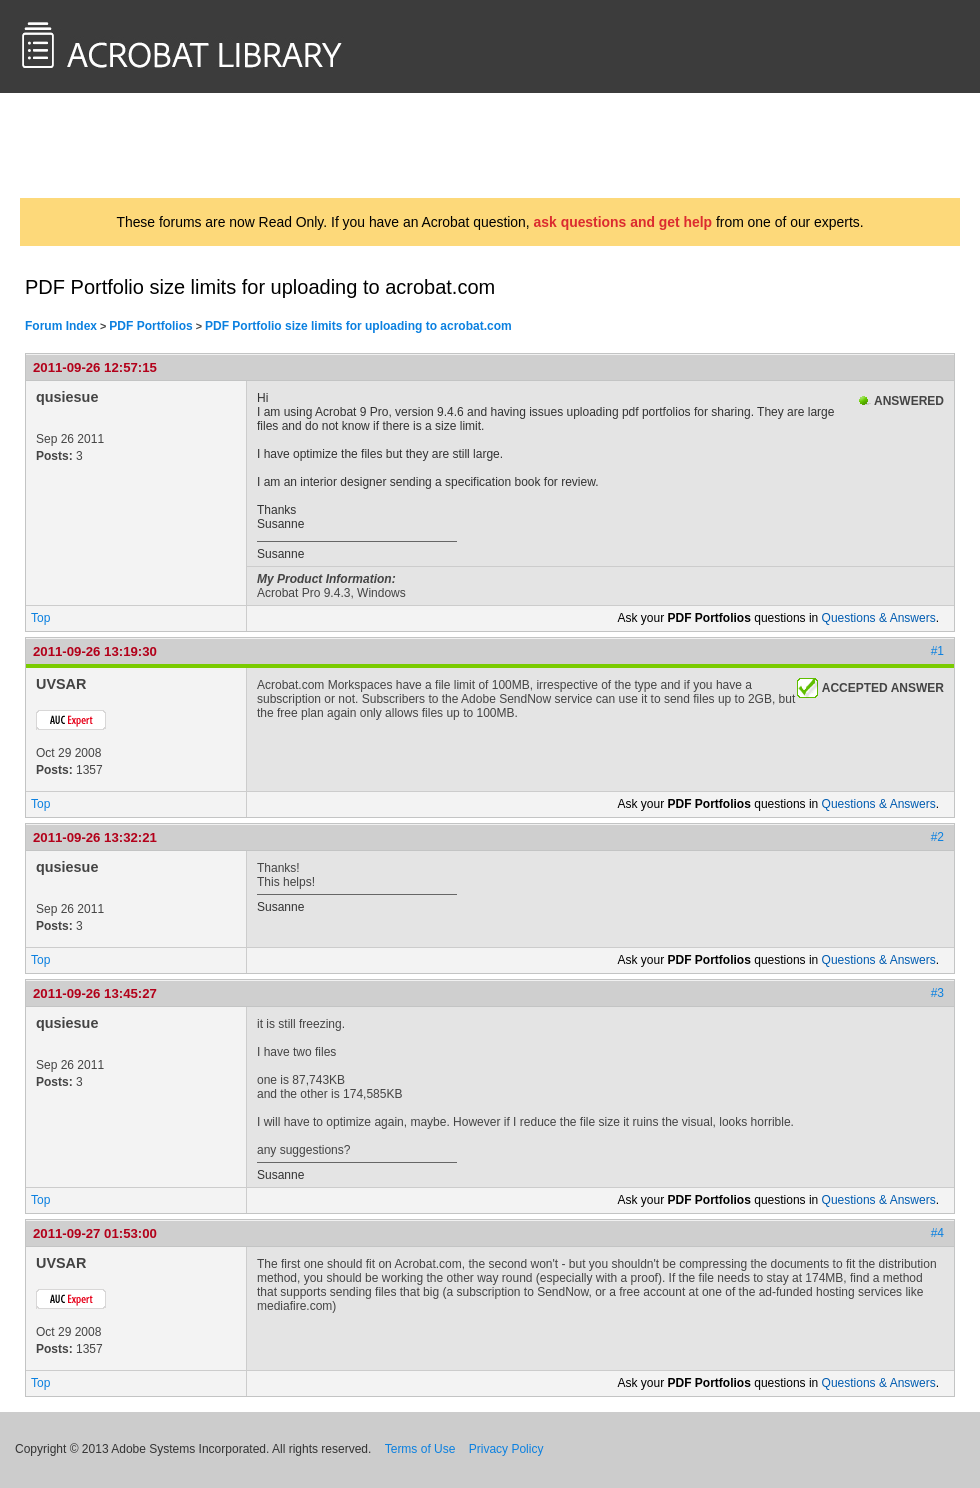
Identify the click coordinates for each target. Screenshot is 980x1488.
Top (40, 618)
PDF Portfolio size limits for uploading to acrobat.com (358, 326)
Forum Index (61, 326)
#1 (937, 651)
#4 (937, 1233)
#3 (937, 993)
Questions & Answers (879, 618)
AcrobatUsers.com (98, 145)
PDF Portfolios (150, 326)
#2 (937, 837)
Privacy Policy (506, 1449)
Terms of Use (420, 1449)
